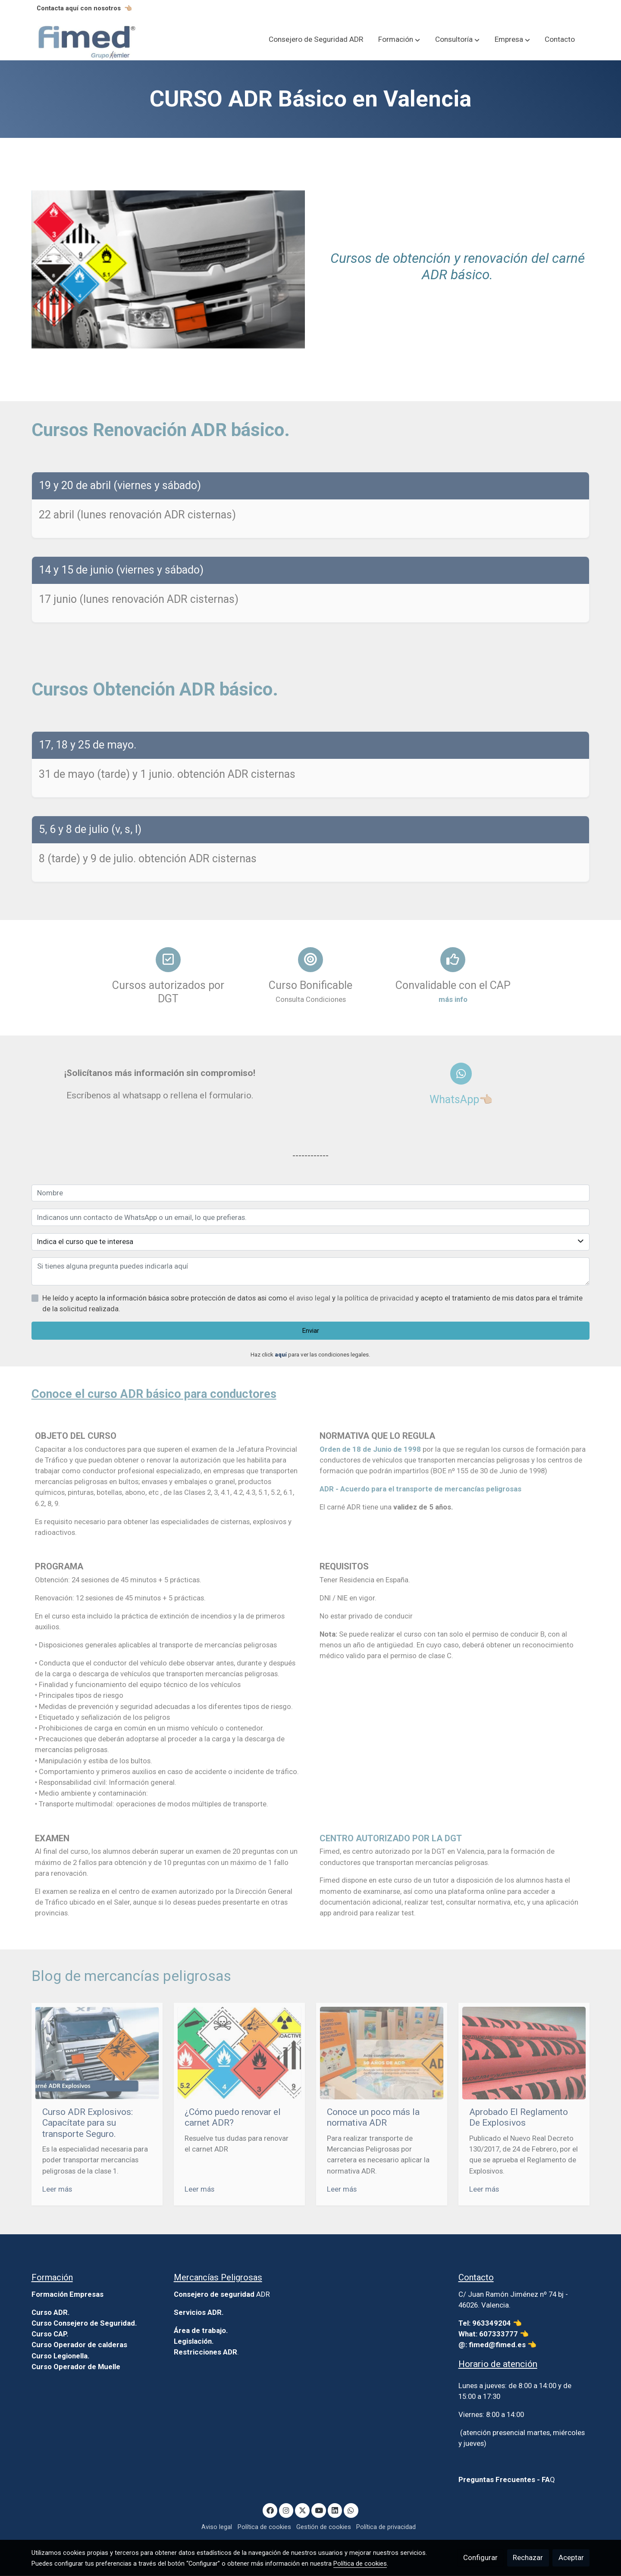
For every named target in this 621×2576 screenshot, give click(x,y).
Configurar (480, 2557)
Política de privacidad (386, 2527)
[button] (399, 39)
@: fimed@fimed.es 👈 (497, 2345)
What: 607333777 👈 (493, 2334)
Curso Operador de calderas (79, 2345)
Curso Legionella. (60, 2356)
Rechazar (528, 2557)
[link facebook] (270, 2510)
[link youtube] (319, 2510)
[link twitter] (302, 2510)
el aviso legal (310, 1298)
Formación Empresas (67, 2294)
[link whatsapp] (351, 2510)
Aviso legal (216, 2527)
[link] (86, 39)
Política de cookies (264, 2527)
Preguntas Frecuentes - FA (504, 2480)
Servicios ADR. (199, 2312)
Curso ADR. (50, 2312)
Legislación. (194, 2341)
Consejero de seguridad (214, 2294)
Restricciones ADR (205, 2352)
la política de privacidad (376, 1298)
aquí (281, 1355)
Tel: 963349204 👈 (491, 2323)
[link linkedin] (335, 2510)
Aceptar (571, 2557)
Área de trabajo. (201, 2331)
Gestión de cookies (323, 2527)
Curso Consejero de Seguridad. (84, 2323)
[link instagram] (286, 2510)
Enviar (310, 1331)
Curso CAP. (50, 2334)
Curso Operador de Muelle (75, 2367)
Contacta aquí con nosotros (79, 8)
